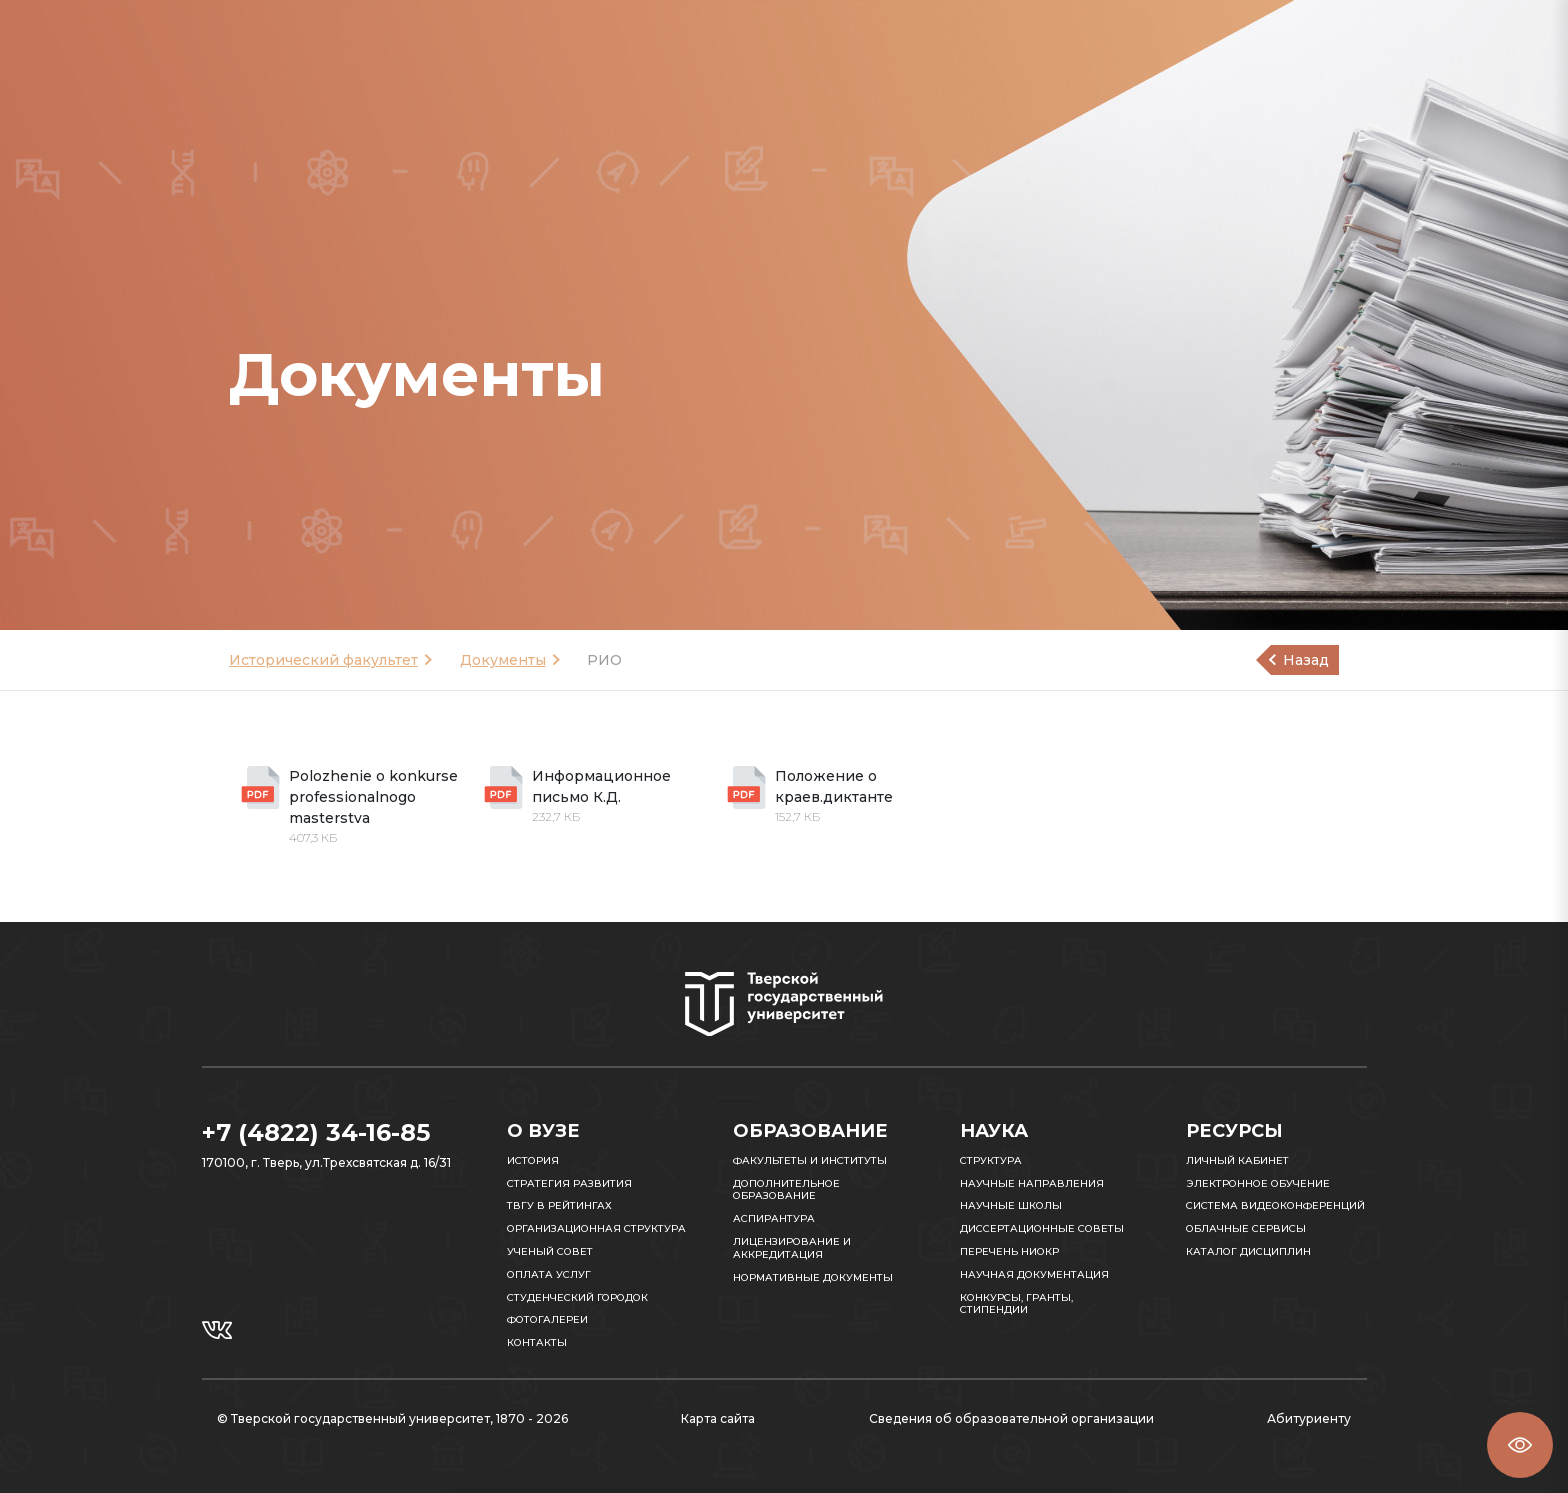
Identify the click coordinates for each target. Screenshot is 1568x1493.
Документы (503, 660)
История (533, 1160)
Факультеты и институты (810, 1160)
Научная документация (1034, 1274)
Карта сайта (718, 1418)
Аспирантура (774, 1218)
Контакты (537, 1342)
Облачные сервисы (1246, 1228)
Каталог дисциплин (1248, 1251)
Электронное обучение (1258, 1183)
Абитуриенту (1309, 1418)
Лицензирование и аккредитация (792, 1248)
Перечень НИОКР (1009, 1251)
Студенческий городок (577, 1297)
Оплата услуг (549, 1274)
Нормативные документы (813, 1277)
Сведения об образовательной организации (1011, 1418)
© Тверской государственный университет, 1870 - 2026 (392, 1418)
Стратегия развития (569, 1183)
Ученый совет (550, 1251)
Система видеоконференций (1275, 1205)
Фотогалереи (547, 1319)
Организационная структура (596, 1228)
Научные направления (1032, 1183)
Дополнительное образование (786, 1190)
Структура (991, 1160)
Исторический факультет (323, 660)
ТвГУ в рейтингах (559, 1205)
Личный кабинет (1237, 1160)
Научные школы (1011, 1205)
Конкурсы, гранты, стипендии (1016, 1304)
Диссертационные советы (1042, 1228)
